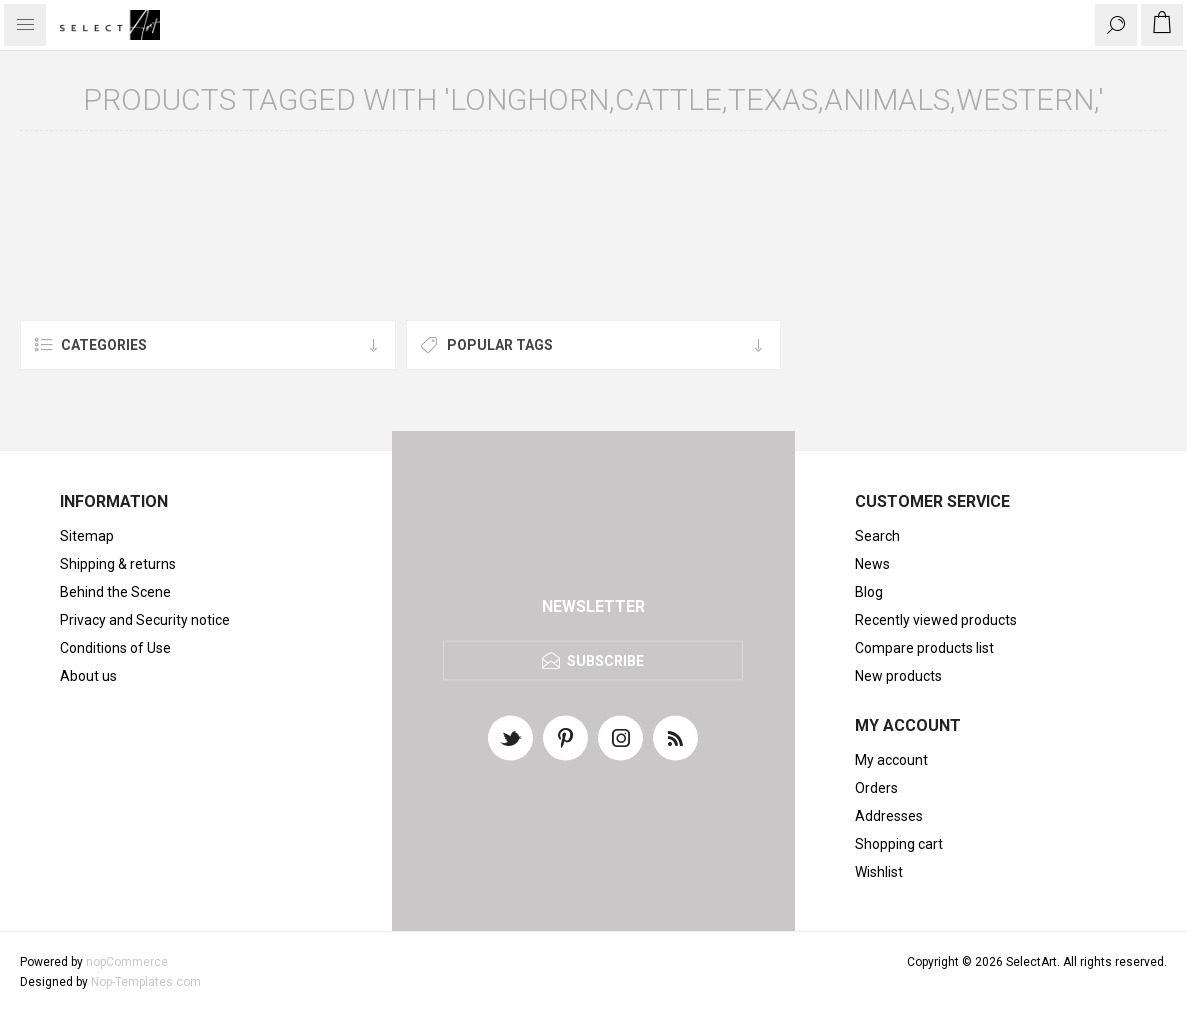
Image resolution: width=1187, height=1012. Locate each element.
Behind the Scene (115, 592)
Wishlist (879, 872)
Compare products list (924, 648)
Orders (876, 788)
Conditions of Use (115, 648)
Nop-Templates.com (146, 982)
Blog (869, 592)
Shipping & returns (118, 564)
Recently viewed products (936, 620)
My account (891, 760)
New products (898, 676)
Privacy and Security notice (145, 620)
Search (877, 536)
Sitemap (87, 536)
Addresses (889, 816)
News (872, 564)
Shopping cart (899, 844)
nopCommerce (127, 962)
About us (88, 676)
